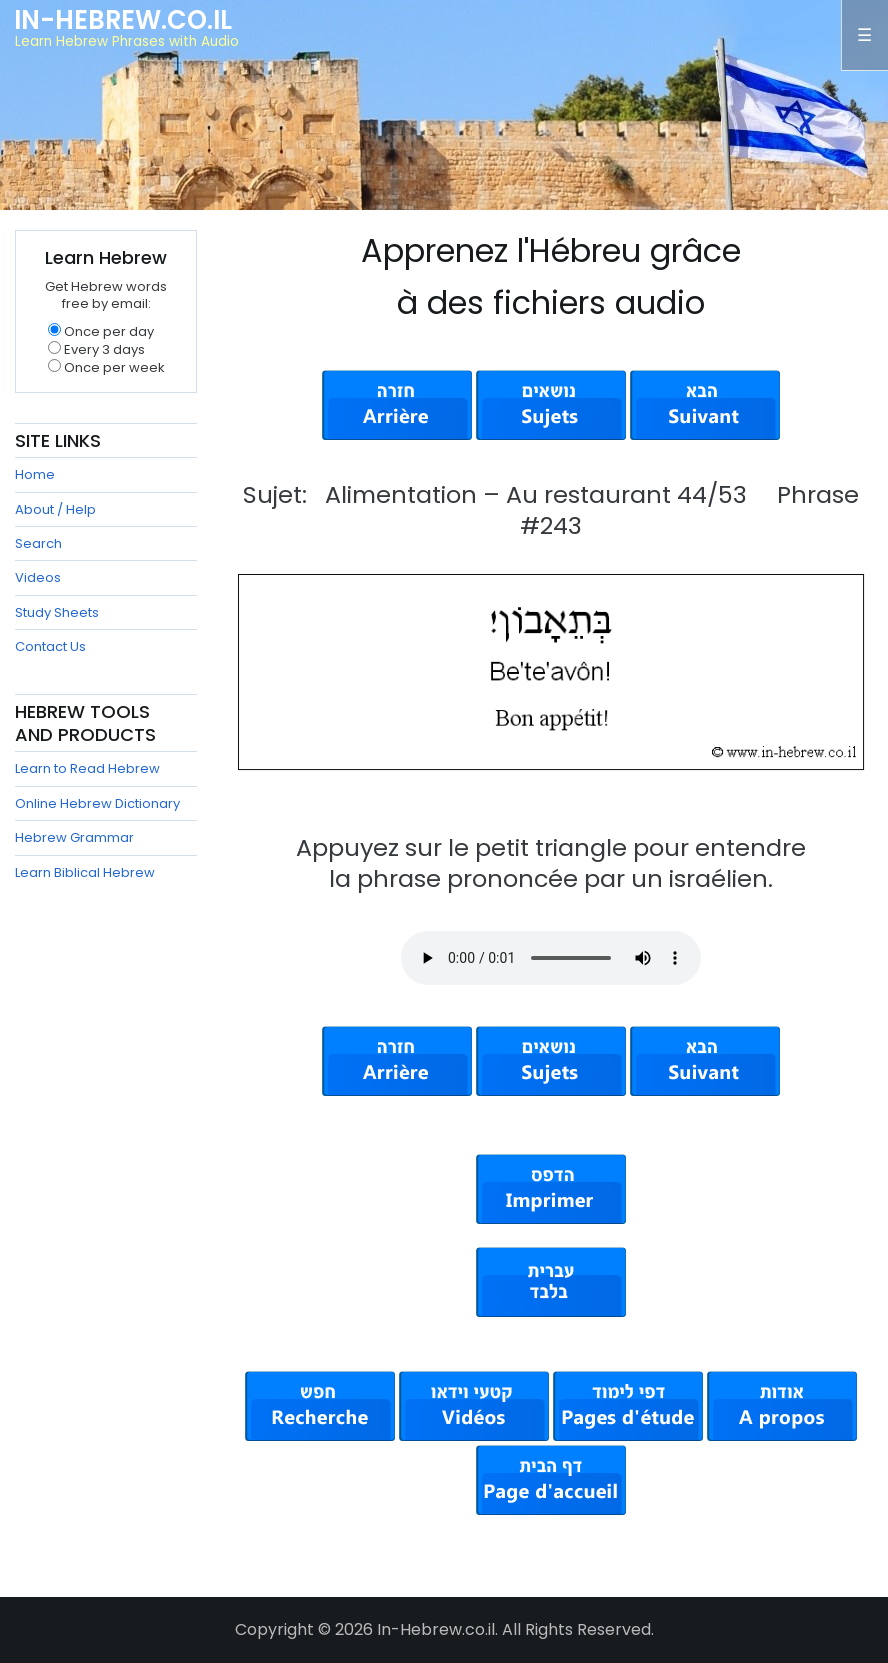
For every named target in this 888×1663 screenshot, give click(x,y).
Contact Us (50, 646)
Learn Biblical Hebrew (85, 872)
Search (38, 543)
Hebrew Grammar (74, 837)
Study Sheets (57, 612)
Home (35, 474)
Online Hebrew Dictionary (97, 803)
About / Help (55, 509)
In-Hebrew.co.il (123, 20)
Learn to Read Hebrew (87, 768)
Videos (38, 577)
